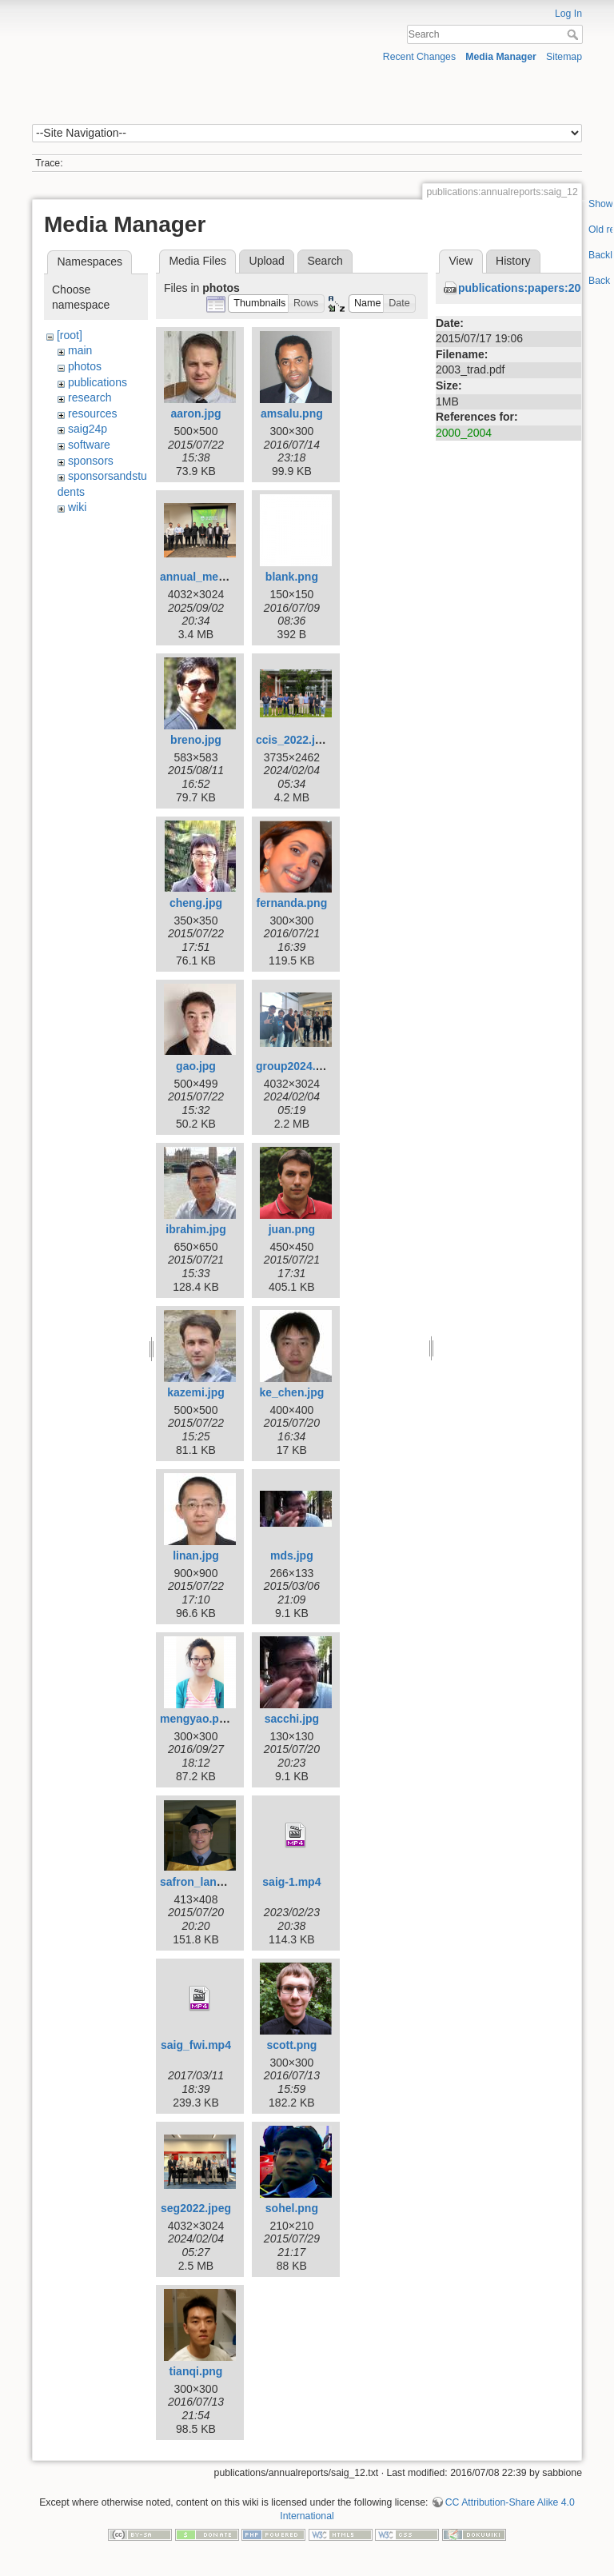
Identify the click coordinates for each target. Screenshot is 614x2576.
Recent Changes (419, 56)
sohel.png (291, 2208)
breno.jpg (195, 739)
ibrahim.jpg (195, 1229)
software (89, 444)
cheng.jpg (195, 903)
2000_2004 (464, 432)
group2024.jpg (294, 1066)
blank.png (291, 576)
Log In (568, 13)
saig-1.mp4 (291, 1881)
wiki (77, 507)
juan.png (292, 1229)
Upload (267, 260)
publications (97, 382)
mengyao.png (196, 1718)
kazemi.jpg (196, 1392)
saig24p (87, 428)
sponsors (91, 460)
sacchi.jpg (292, 1718)
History (513, 260)
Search (574, 34)
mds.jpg (291, 1555)
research (89, 397)
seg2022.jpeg (196, 2208)
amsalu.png (292, 413)
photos (85, 366)
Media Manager (500, 56)
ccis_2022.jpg (292, 739)
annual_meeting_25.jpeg (225, 576)
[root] (69, 335)
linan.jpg (196, 1555)
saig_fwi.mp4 (196, 2045)
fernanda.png (292, 903)
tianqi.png (196, 2371)
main (80, 350)
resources (92, 413)
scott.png (291, 2045)
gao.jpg (196, 1066)
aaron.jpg (195, 413)
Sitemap (564, 56)
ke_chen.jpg (291, 1392)
